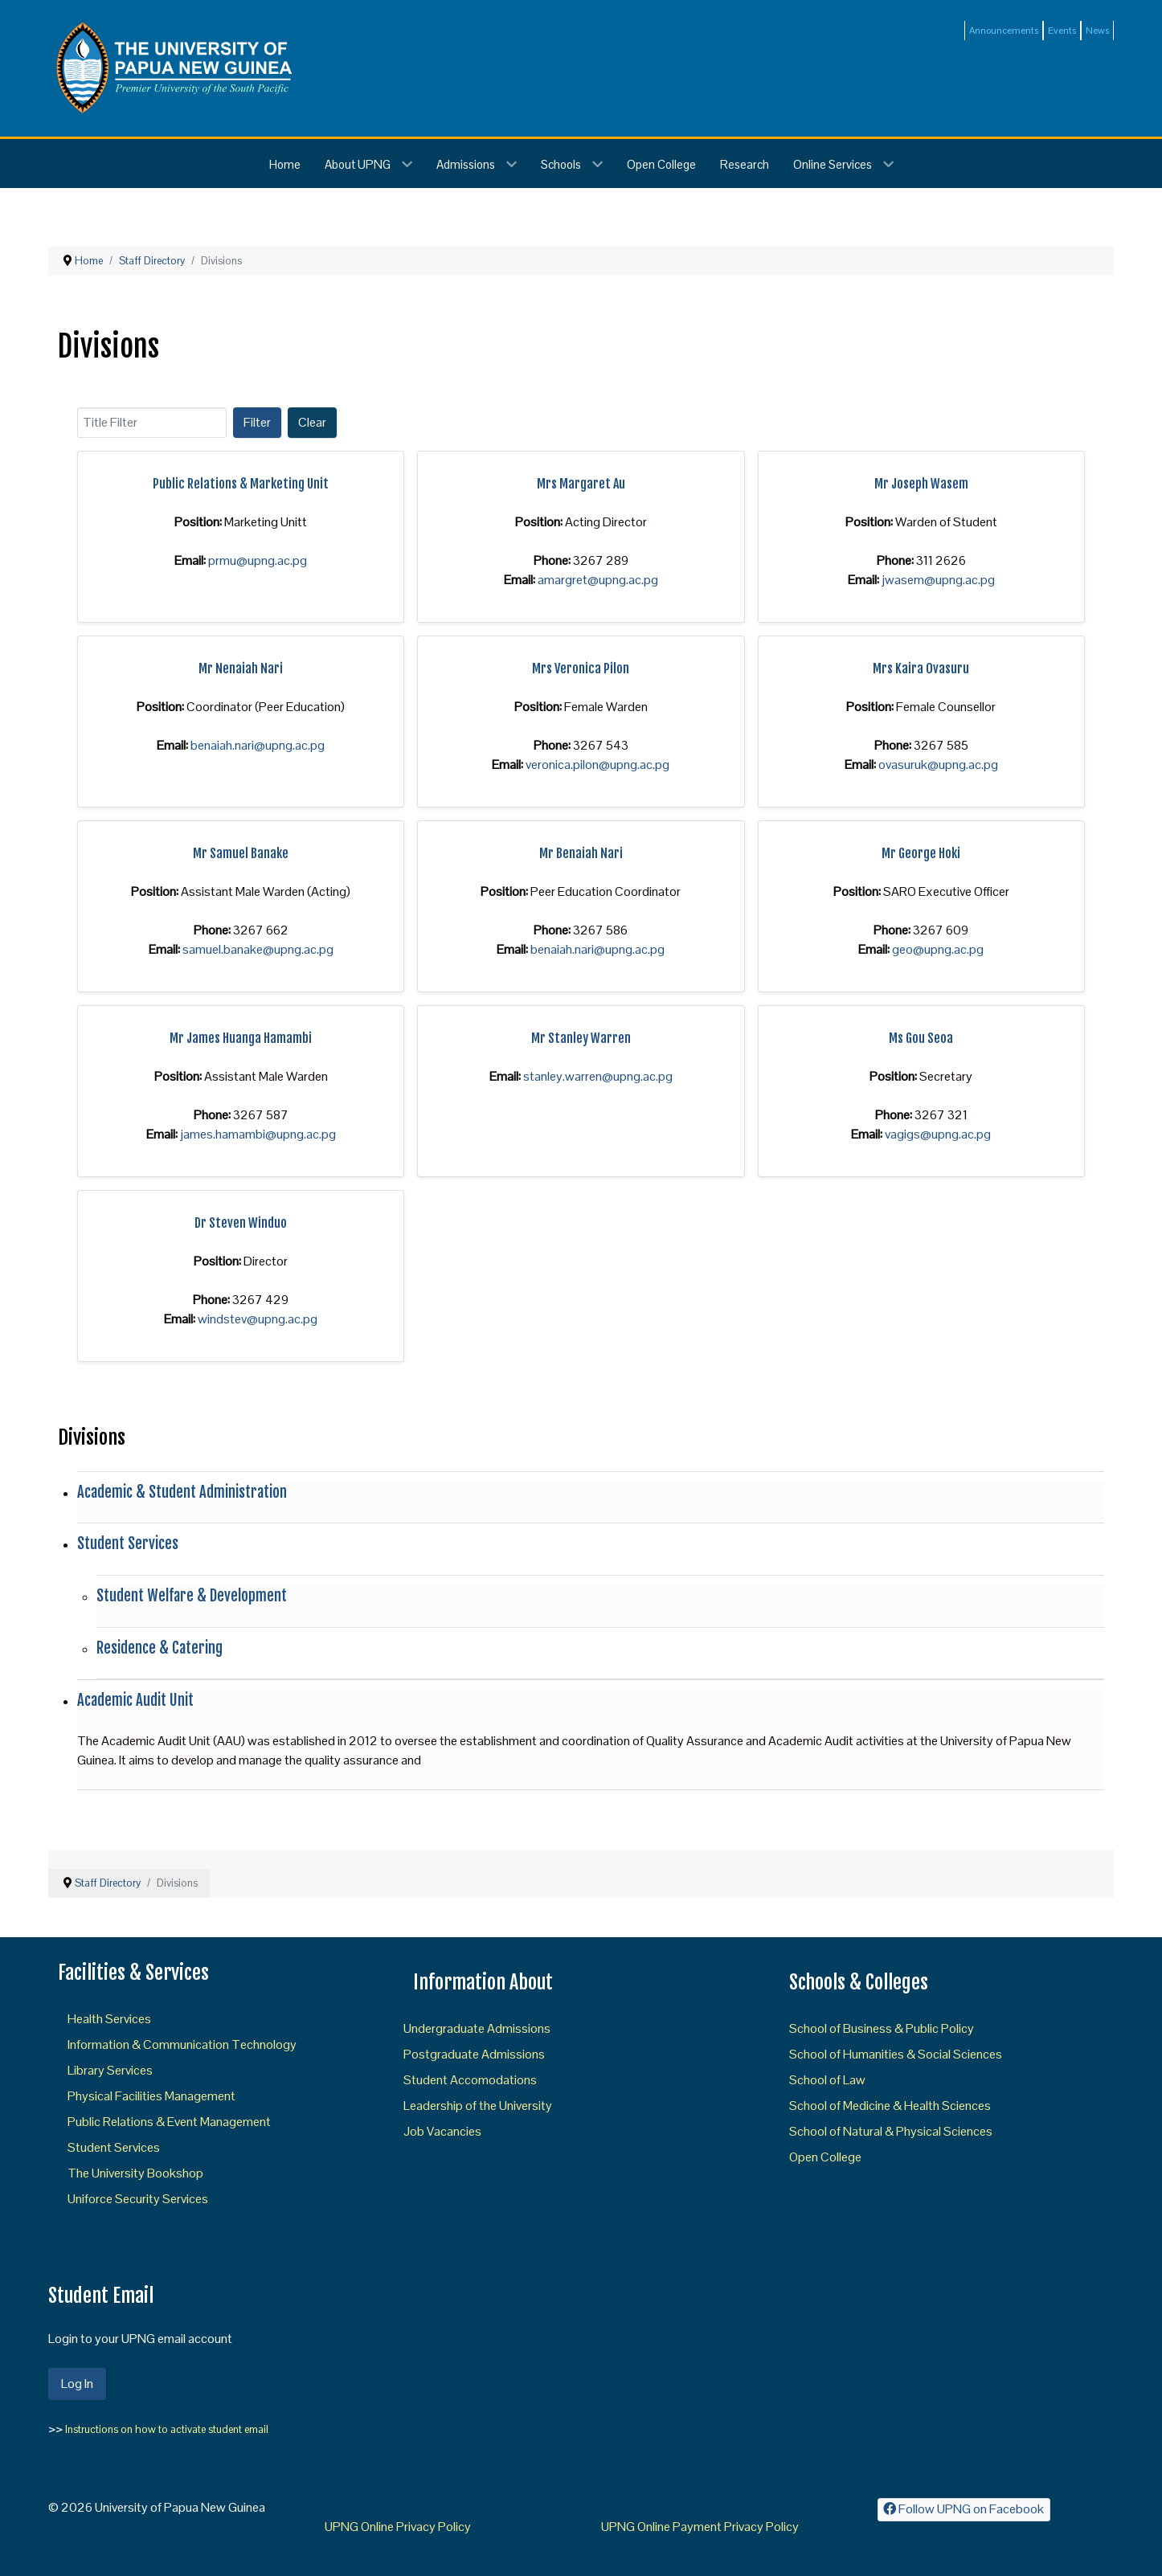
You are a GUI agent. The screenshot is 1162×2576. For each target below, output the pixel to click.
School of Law (827, 2079)
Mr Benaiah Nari (581, 853)
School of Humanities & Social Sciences (895, 2054)
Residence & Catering (159, 1648)
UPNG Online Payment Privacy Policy (700, 2526)
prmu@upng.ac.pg (257, 560)
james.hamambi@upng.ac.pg (258, 1134)
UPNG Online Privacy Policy (398, 2526)
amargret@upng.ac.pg (598, 579)
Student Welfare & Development (191, 1595)
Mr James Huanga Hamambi (241, 1038)
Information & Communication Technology (182, 2044)
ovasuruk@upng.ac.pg (938, 764)
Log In (77, 2383)
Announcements (1003, 30)
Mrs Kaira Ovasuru (921, 668)
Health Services (109, 2018)
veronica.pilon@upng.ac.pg (597, 764)
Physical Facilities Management (151, 2095)
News (1097, 30)
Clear (312, 422)
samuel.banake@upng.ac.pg (257, 949)
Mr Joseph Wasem (921, 484)
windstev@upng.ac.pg (257, 1318)
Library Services (110, 2070)
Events (1062, 30)
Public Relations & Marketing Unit (241, 484)
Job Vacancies (442, 2131)
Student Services (127, 1543)
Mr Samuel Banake (240, 853)
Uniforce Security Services (138, 2198)
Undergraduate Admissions (476, 2028)
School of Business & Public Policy (881, 2028)
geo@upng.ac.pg (938, 949)
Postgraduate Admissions (474, 2054)
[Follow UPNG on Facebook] (964, 2509)
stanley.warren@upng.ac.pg (598, 1076)
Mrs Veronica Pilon (580, 668)
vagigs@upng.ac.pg (938, 1134)
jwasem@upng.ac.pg (938, 579)
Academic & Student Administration (182, 1492)
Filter (257, 422)
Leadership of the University (477, 2105)
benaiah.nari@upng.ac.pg (257, 745)
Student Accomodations (470, 2079)
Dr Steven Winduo (240, 1223)
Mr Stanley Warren (581, 1038)
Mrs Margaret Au (581, 484)
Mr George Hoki (921, 853)
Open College (825, 2157)
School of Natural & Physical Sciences (890, 2131)
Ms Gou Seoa (921, 1038)
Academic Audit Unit (135, 1700)
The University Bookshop (135, 2173)
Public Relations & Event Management (169, 2121)
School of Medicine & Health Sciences (890, 2105)
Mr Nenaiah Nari (240, 668)
